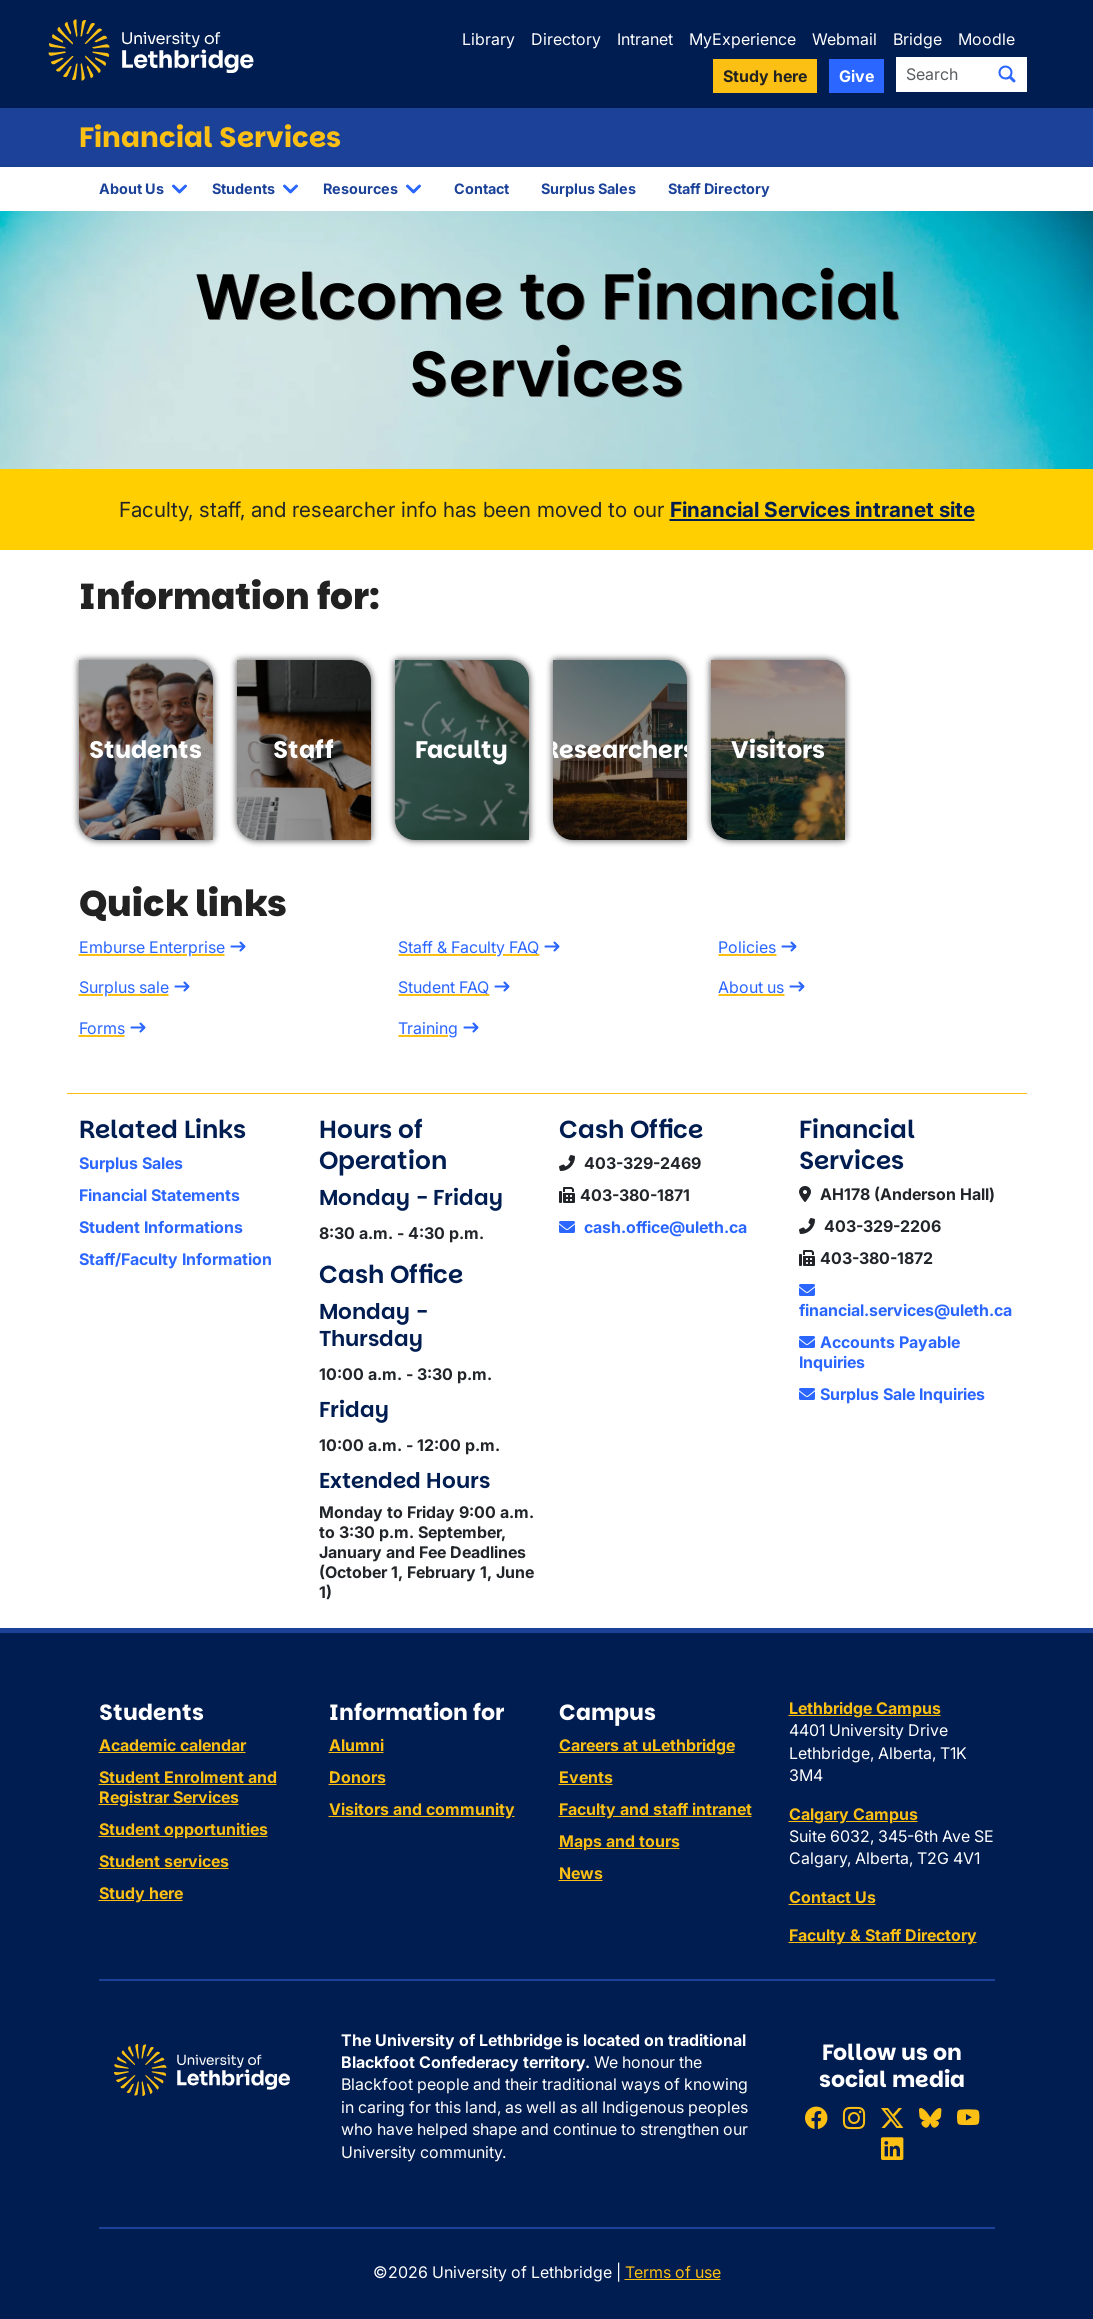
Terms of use (673, 2272)
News (581, 1873)
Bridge (917, 39)
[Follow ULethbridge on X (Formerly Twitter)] (892, 2117)
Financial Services (210, 137)
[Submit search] (1007, 74)
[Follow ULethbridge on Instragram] (854, 2117)
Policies (747, 947)
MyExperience (742, 39)
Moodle (986, 39)
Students (243, 188)
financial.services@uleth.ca (905, 1301)
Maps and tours (619, 1841)
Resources (360, 188)
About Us (131, 188)
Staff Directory (719, 188)
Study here (141, 1893)
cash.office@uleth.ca (653, 1227)
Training (428, 1028)
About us (751, 987)
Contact (481, 188)
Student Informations (161, 1227)
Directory (566, 39)
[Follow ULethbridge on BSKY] (930, 2117)
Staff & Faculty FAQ (468, 947)
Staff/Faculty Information (175, 1259)
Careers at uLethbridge (647, 1745)
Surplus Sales (588, 188)
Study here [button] (765, 76)
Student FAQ (443, 987)
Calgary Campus (853, 1814)
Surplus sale (124, 987)
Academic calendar (172, 1745)
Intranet (645, 39)
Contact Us (832, 1897)
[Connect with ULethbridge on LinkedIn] (892, 2148)
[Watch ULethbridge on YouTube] (968, 2117)
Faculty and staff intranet (655, 1809)
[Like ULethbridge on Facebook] (816, 2117)
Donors (357, 1777)
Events (586, 1777)
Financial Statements (159, 1195)
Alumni (356, 1745)
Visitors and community (422, 1809)
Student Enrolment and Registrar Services (188, 1787)
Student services (164, 1861)
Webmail (844, 39)
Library (488, 39)
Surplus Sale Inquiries (892, 1394)
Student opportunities (183, 1829)
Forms (102, 1028)
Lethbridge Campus (865, 1708)
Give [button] (856, 76)
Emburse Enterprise (152, 947)
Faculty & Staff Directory (883, 1935)
